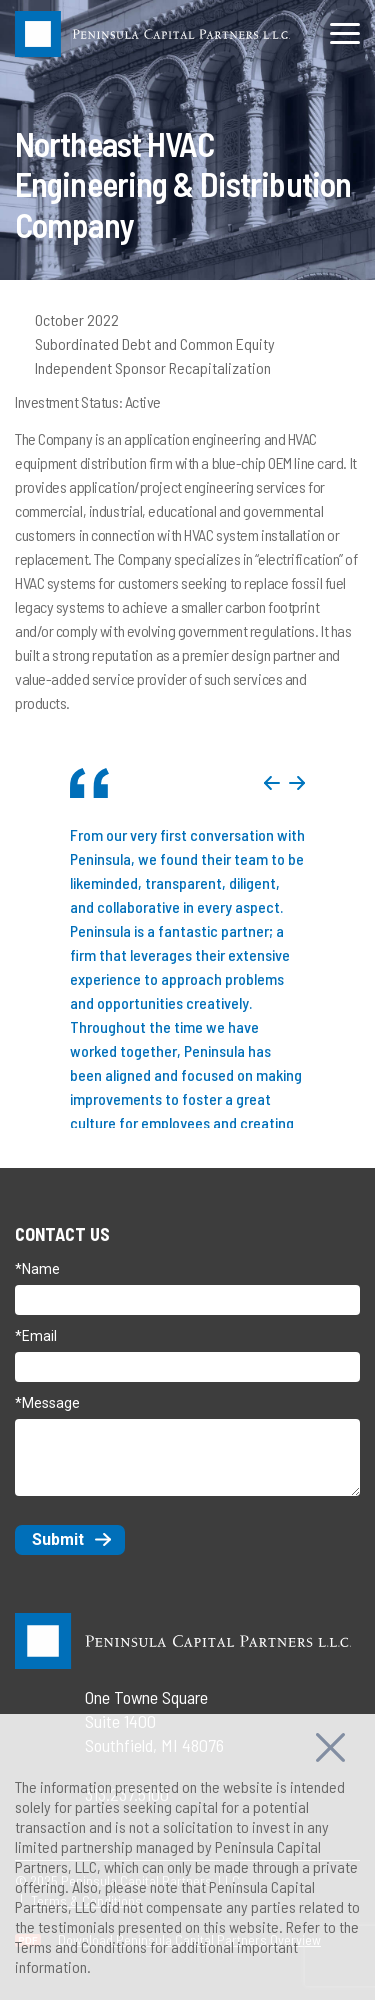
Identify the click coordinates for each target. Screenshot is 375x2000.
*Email (36, 1336)
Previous (272, 783)
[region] (187, 1857)
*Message (47, 1403)
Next (297, 783)
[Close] (330, 1744)
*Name (37, 1269)
